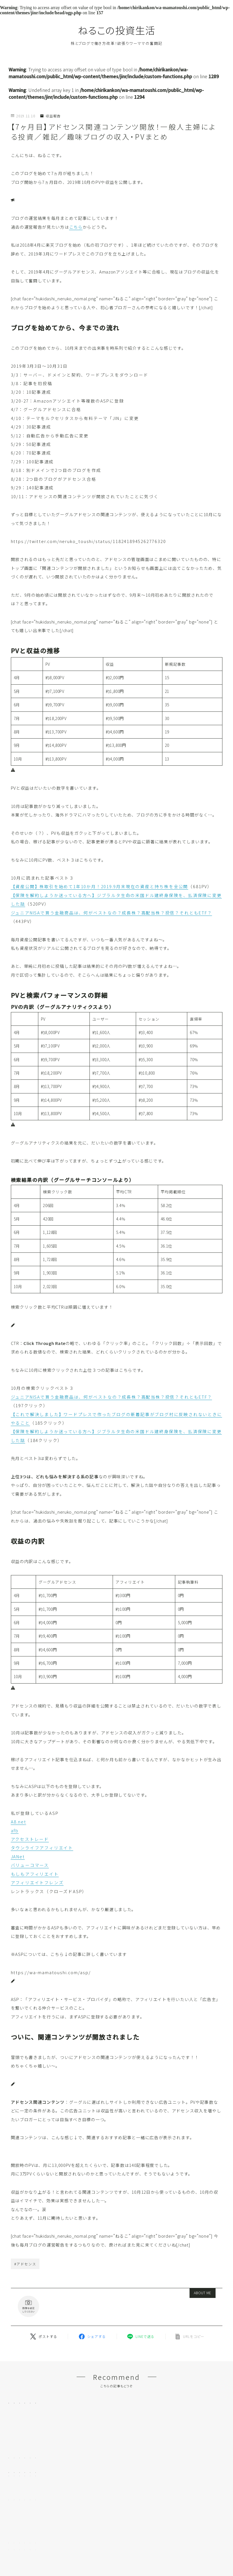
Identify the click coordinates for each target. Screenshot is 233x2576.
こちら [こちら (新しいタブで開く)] (76, 227)
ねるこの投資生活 (116, 30)
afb (15, 1830)
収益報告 (50, 116)
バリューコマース (30, 1865)
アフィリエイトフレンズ (37, 1882)
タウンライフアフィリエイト (42, 1848)
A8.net (18, 1822)
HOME (14, 2557)
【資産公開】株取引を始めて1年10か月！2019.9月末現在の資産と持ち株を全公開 (99, 886)
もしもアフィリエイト (35, 1874)
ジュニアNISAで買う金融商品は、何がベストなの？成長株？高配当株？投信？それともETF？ (111, 913)
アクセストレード (30, 1839)
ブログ (35, 2557)
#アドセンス (25, 2263)
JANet (18, 1856)
